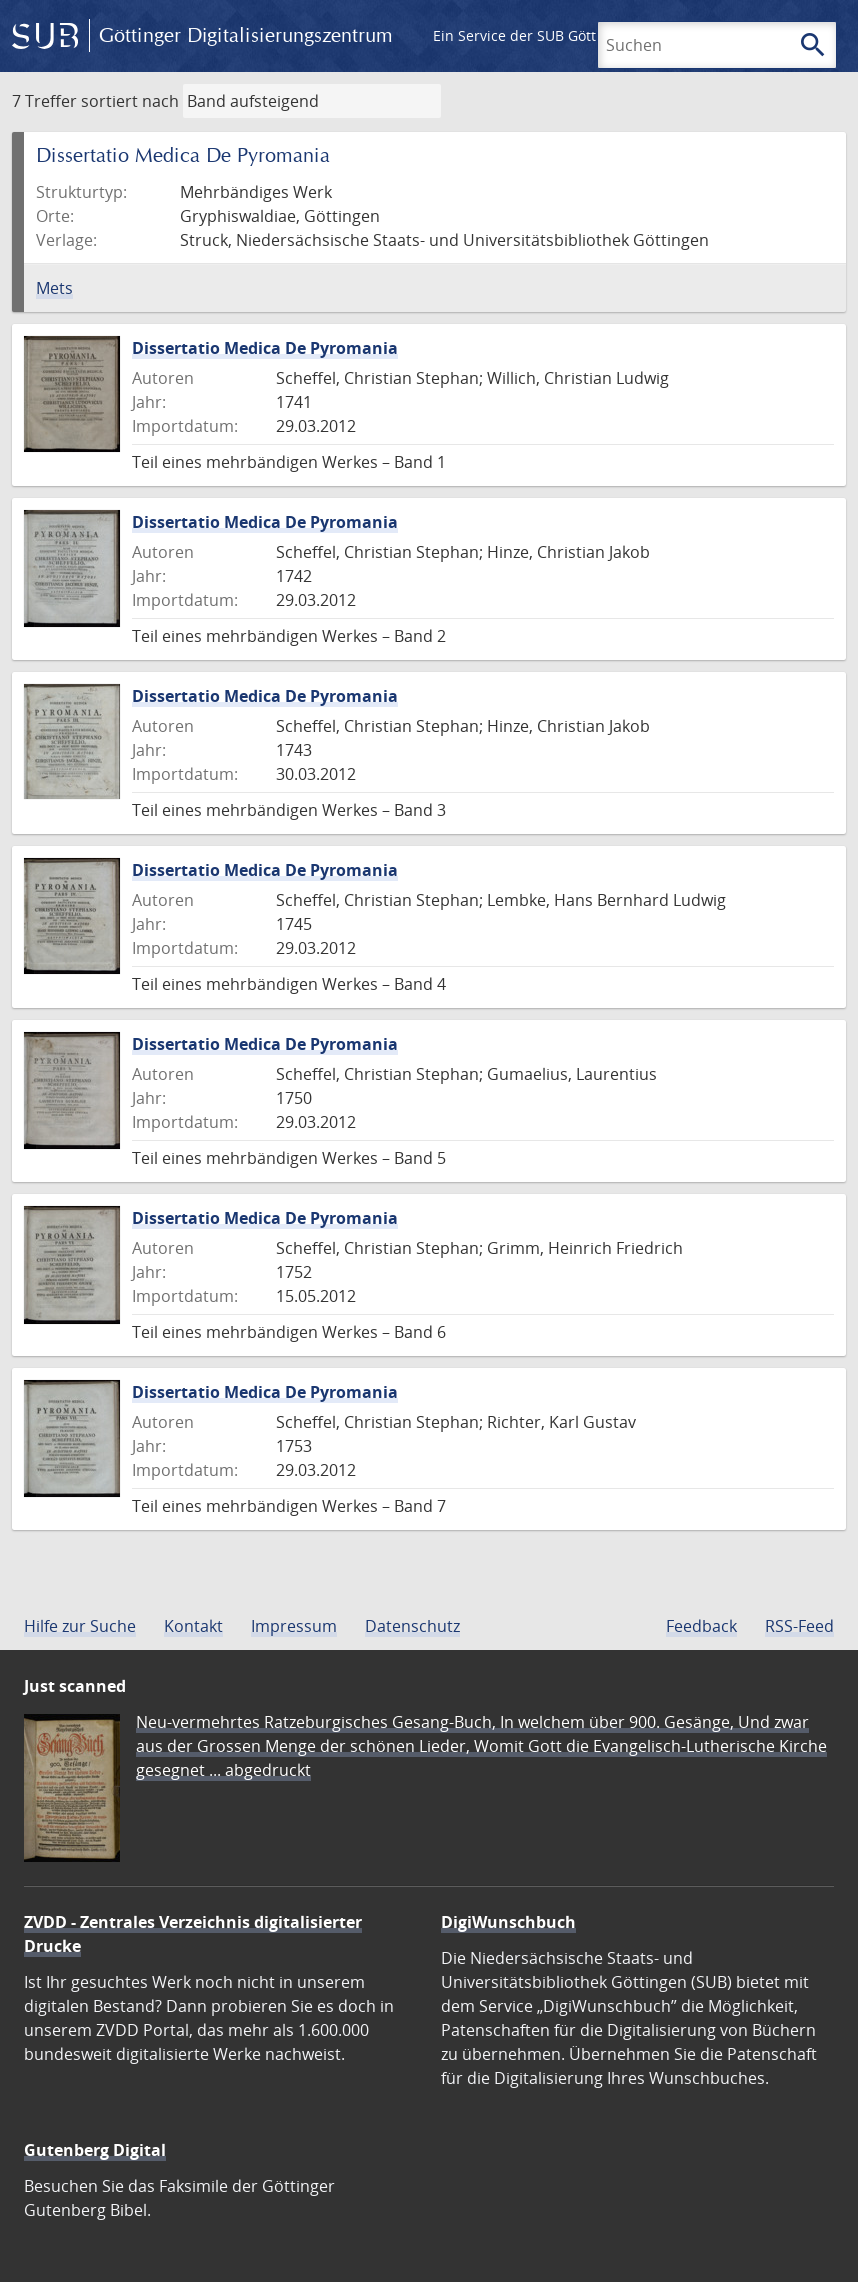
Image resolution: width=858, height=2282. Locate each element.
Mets (54, 288)
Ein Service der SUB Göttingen (533, 35)
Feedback (701, 1626)
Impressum (294, 1626)
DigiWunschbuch (508, 1922)
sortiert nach (130, 101)
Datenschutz (412, 1626)
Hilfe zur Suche (80, 1626)
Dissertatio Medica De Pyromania (265, 348)
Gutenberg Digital (95, 2150)
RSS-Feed (799, 1626)
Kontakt (193, 1626)
